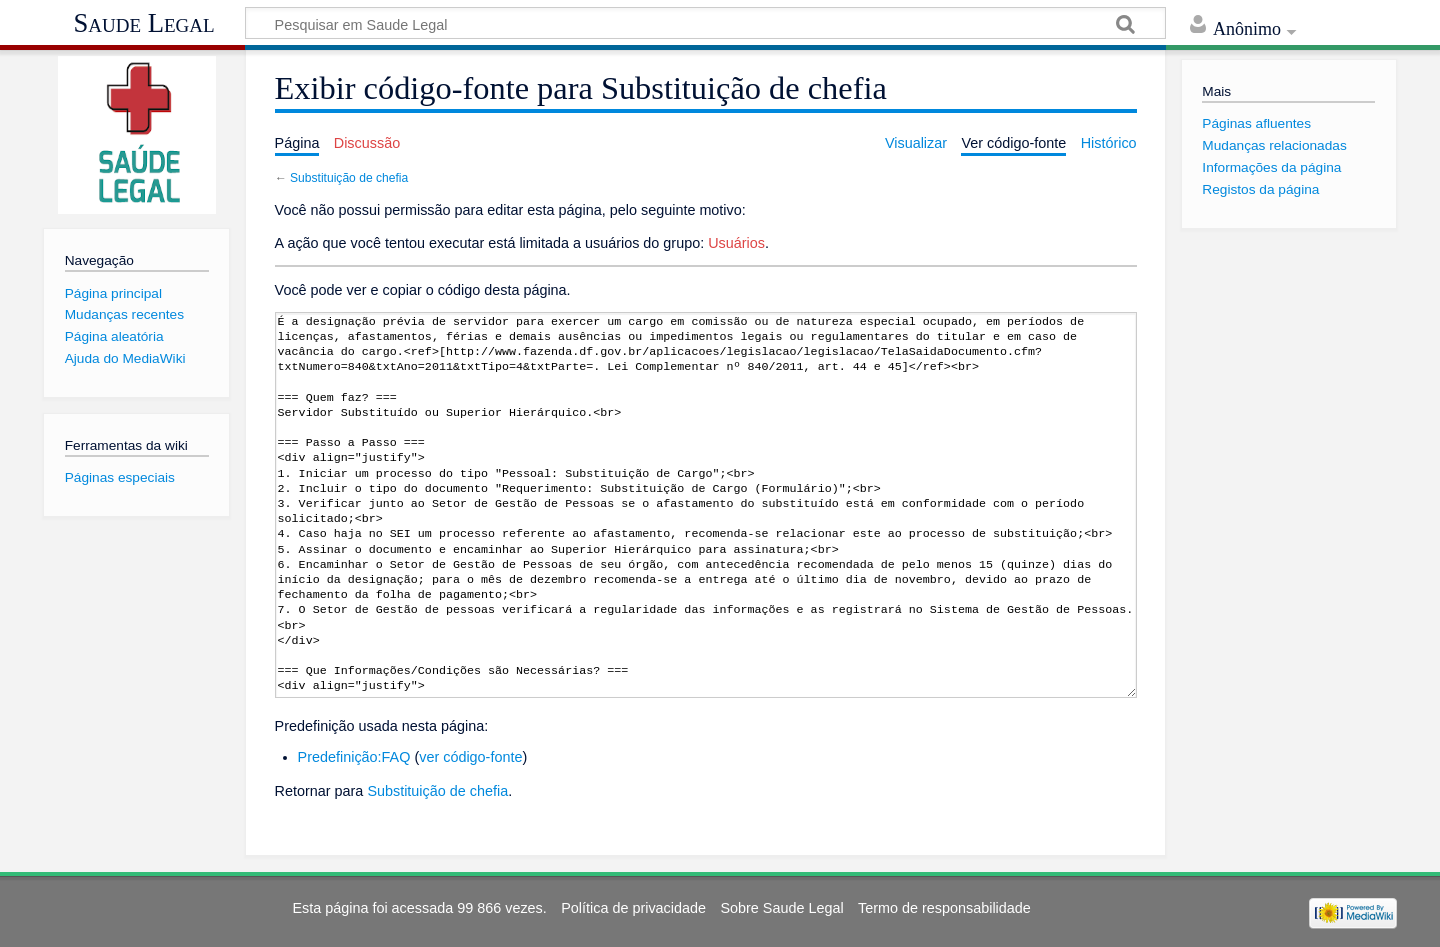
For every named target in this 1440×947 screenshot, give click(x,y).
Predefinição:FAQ (354, 757)
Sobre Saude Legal (781, 908)
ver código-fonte (470, 757)
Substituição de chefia (349, 178)
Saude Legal (143, 23)
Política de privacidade (633, 908)
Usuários (736, 243)
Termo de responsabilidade (944, 908)
